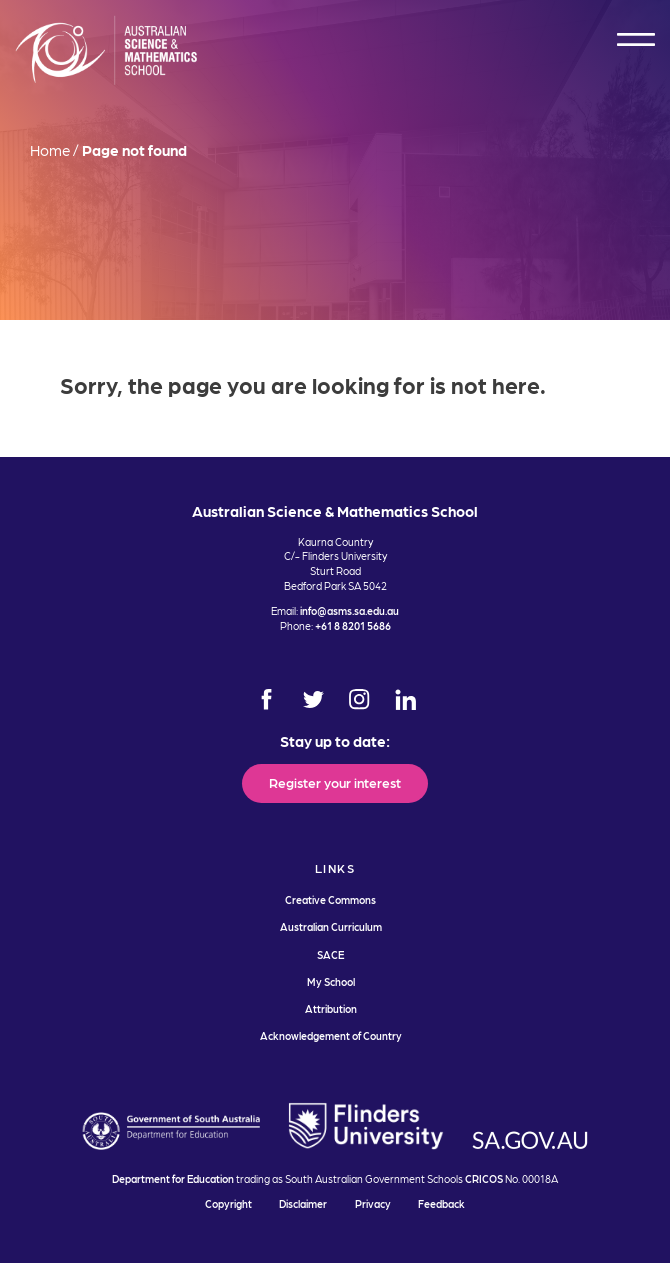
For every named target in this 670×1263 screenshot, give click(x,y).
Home (50, 150)
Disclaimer (303, 1203)
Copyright (228, 1203)
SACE (330, 954)
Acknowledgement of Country (331, 1035)
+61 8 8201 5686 (353, 625)
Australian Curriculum (331, 926)
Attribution (331, 1008)
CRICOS (484, 1178)
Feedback (441, 1203)
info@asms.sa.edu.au (349, 610)
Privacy (373, 1203)
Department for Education (173, 1178)
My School (331, 981)
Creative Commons (330, 899)
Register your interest (335, 782)
